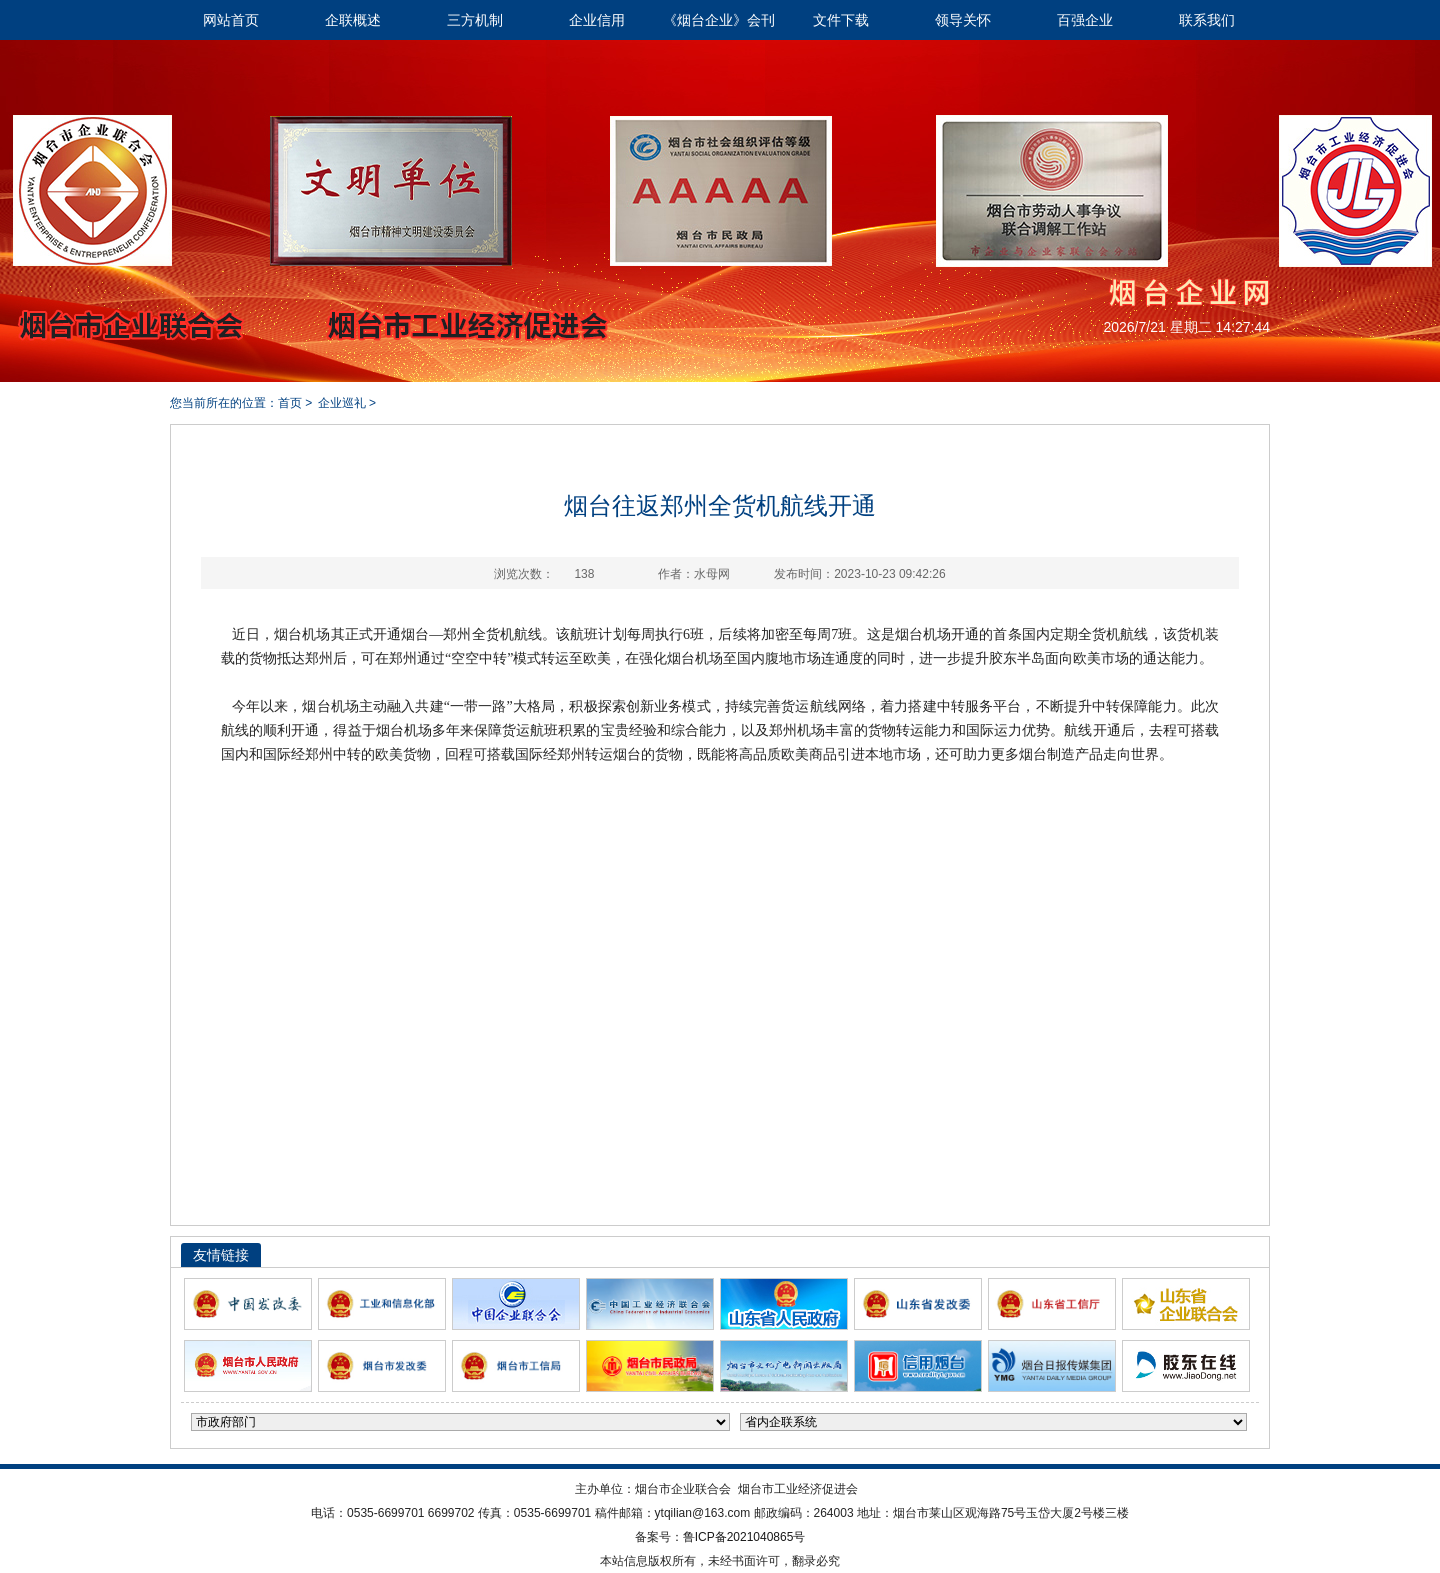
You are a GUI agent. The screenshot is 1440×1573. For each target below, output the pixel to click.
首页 (290, 403)
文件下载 (841, 20)
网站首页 (231, 20)
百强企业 (1085, 20)
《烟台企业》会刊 (719, 20)
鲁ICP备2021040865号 (744, 1537)
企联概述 (353, 20)
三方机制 (475, 20)
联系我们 (1207, 20)
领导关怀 (963, 20)
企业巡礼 (342, 403)
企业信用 (597, 20)
